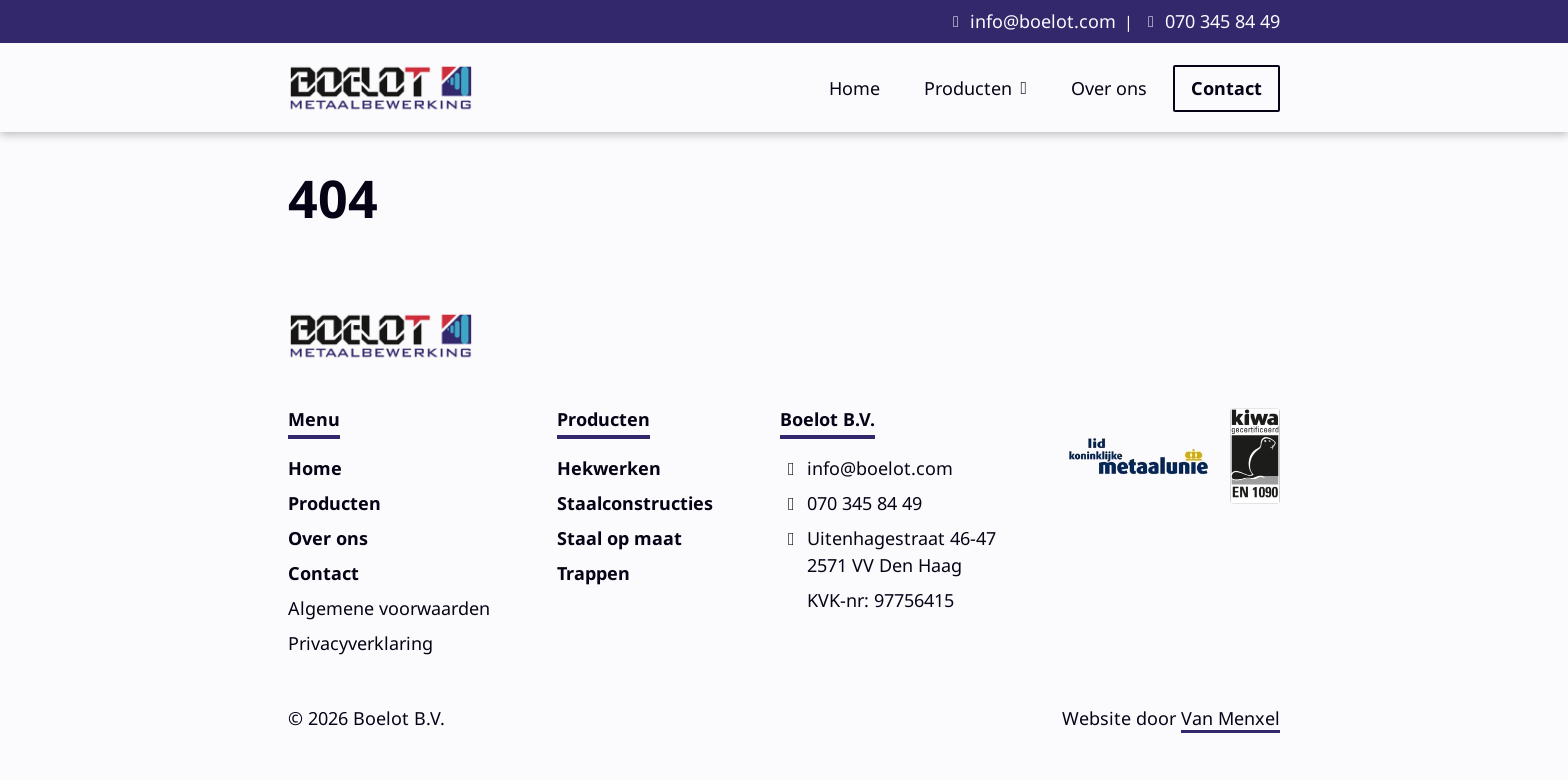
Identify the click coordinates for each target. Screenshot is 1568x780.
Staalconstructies (635, 503)
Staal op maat (619, 538)
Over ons (1109, 88)
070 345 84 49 (1222, 21)
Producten (968, 88)
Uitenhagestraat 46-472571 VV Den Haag (901, 551)
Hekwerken (609, 468)
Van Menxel (1230, 718)
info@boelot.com (1043, 21)
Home (854, 88)
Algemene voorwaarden (389, 608)
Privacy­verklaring (360, 643)
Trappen (593, 573)
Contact (1226, 88)
